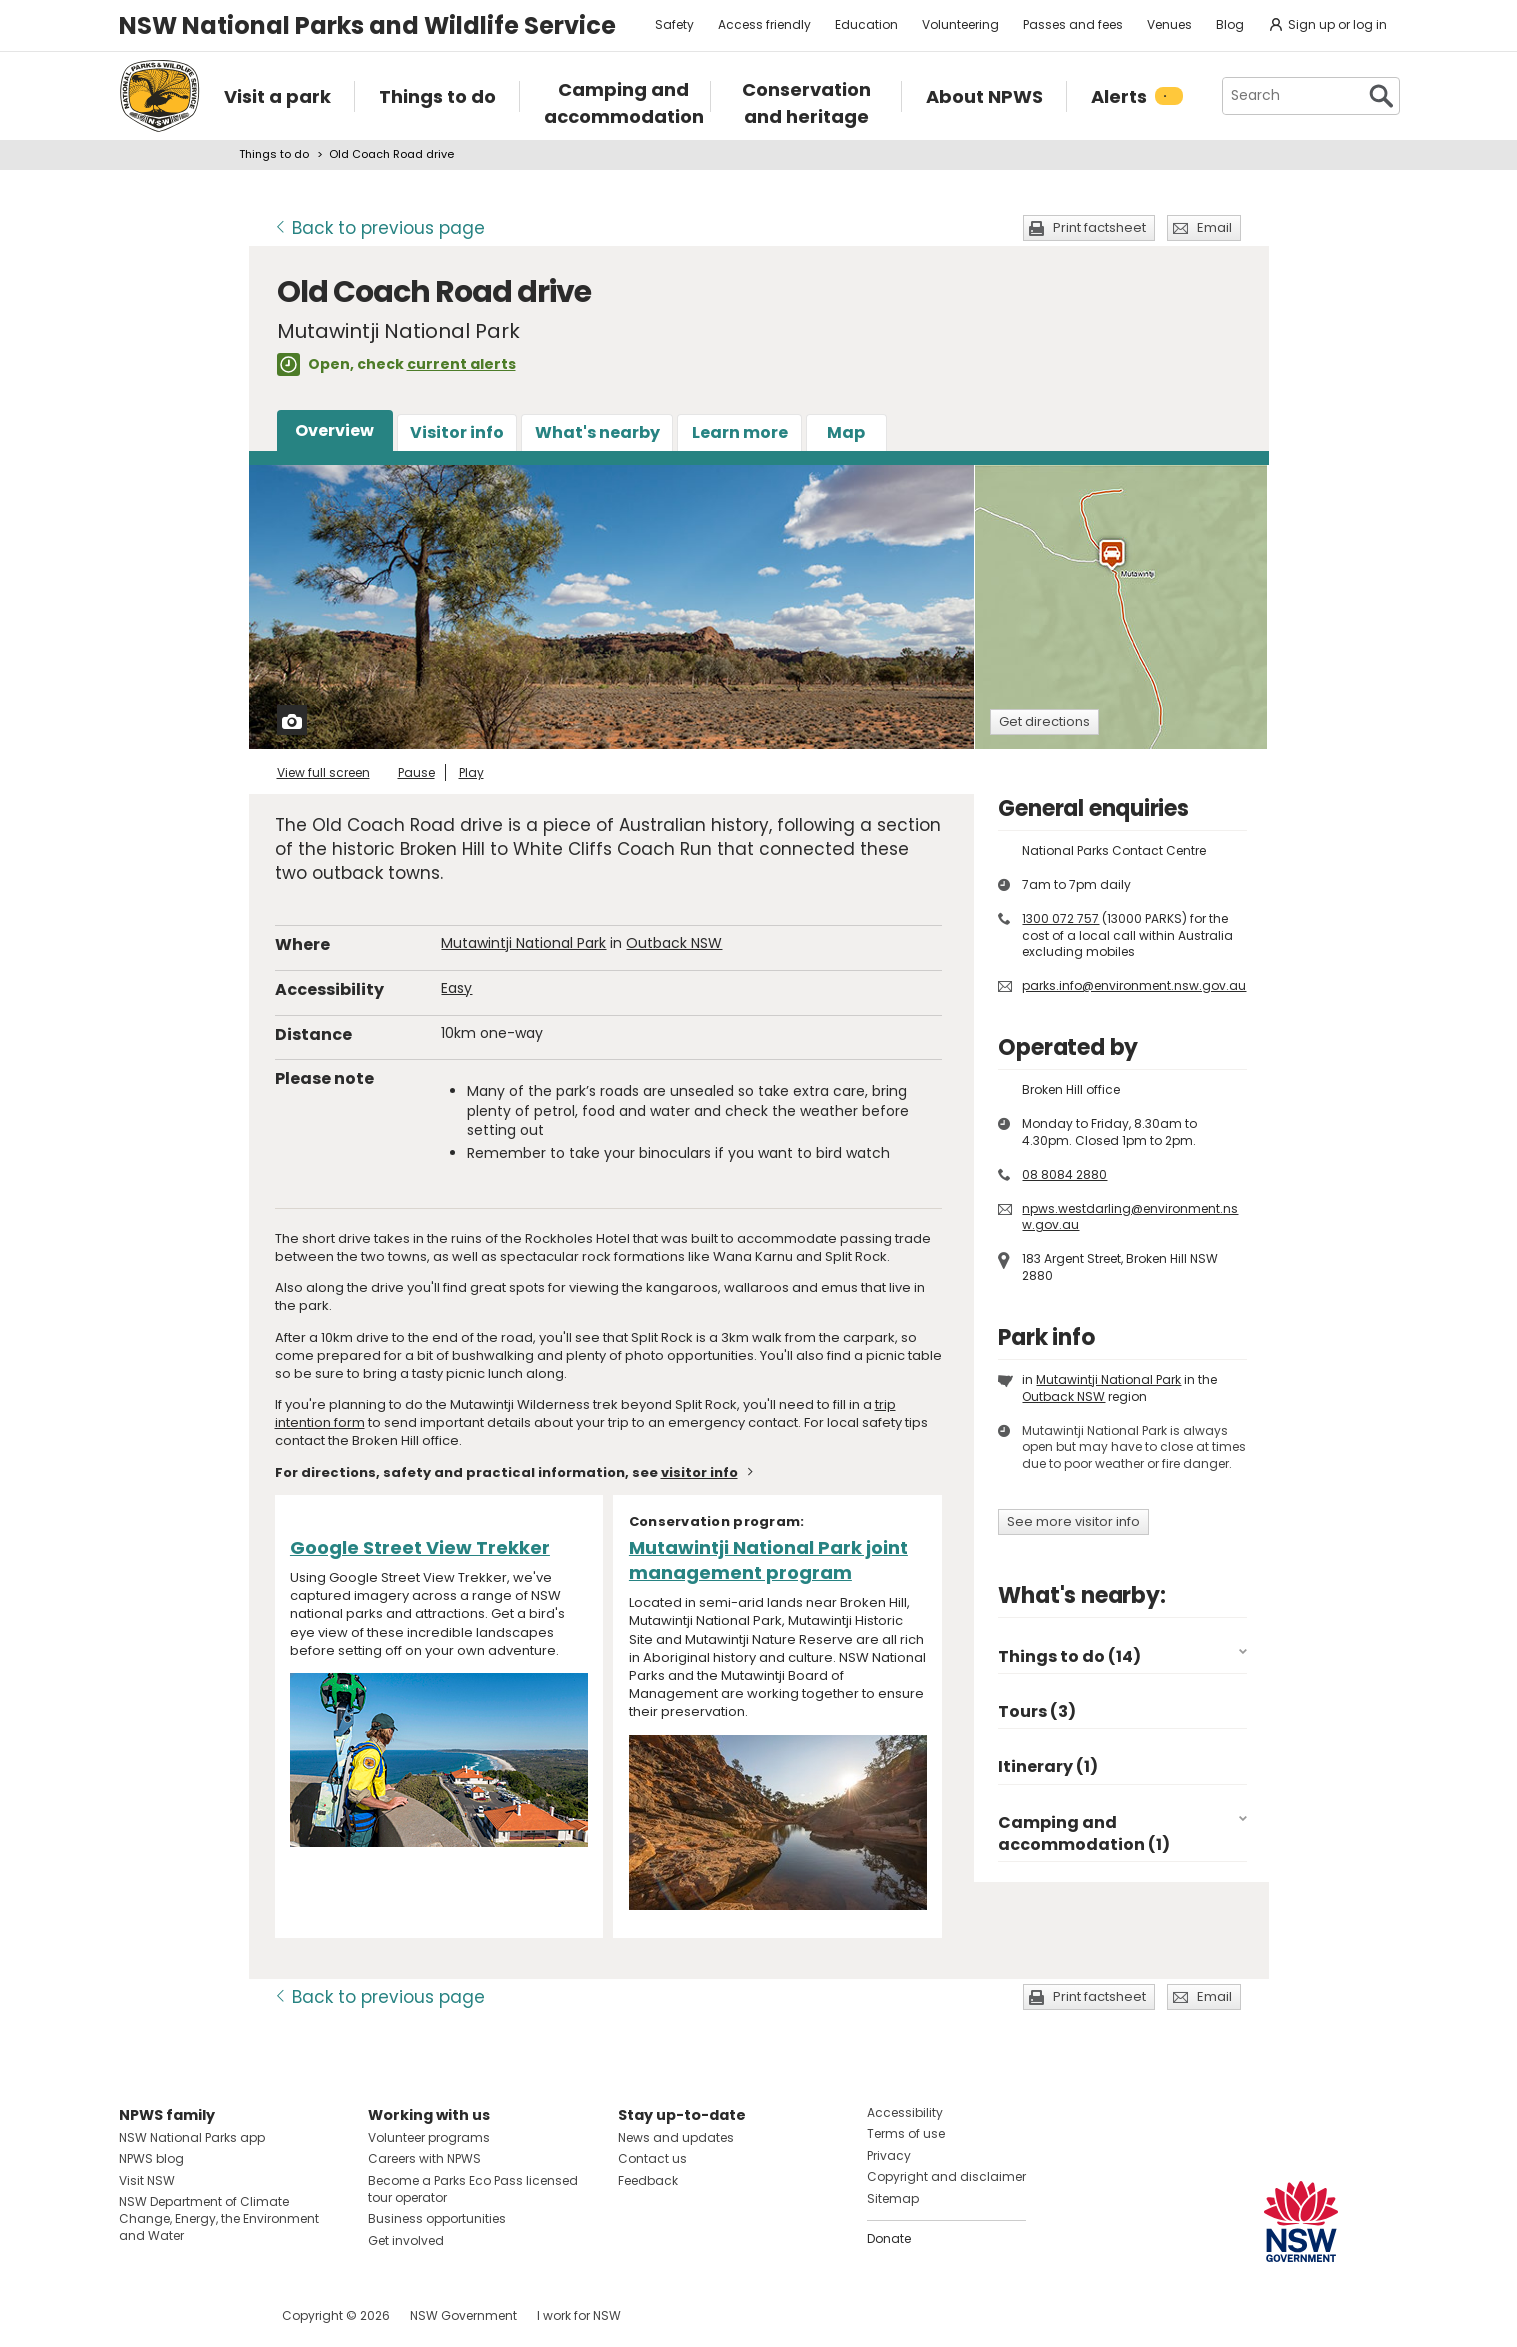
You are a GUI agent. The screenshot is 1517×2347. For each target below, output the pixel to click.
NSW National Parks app (192, 2137)
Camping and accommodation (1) (1084, 1833)
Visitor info (457, 432)
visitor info (699, 1472)
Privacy (889, 2155)
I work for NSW (579, 2315)
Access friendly (764, 24)
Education (866, 24)
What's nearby (597, 432)
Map (846, 432)
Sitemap (893, 2198)
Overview (334, 430)
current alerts (461, 364)
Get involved (406, 2240)
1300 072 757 (1060, 918)
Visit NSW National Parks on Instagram (180, 2315)
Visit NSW (147, 2180)
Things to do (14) (1069, 1656)
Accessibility (905, 2112)
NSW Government (463, 2315)
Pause (416, 772)
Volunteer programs (429, 2137)
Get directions (1044, 721)
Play (471, 772)
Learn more (740, 432)
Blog (1230, 24)
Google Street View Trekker (420, 1547)
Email (1214, 227)
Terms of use (906, 2133)
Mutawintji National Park (523, 943)
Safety (674, 24)
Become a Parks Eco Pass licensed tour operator (473, 2189)
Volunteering (960, 24)
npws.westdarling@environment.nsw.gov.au (1130, 1217)
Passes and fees (1073, 24)
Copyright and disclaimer (946, 2176)
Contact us (652, 2158)
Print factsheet (1099, 227)
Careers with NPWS (424, 2158)
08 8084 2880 (1064, 1174)
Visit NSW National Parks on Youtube (223, 2315)
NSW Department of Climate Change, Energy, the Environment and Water (219, 2218)
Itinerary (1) (1048, 1766)
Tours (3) (1037, 1711)
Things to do (274, 154)
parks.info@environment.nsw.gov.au (1134, 985)
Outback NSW (674, 943)
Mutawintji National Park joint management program (768, 1560)
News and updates (676, 2137)
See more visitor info (1073, 1521)
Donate (889, 2238)
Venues (1169, 24)
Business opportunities (437, 2218)
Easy (456, 988)
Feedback (648, 2180)
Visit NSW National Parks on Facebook (137, 2315)
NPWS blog (151, 2158)
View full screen (323, 772)
